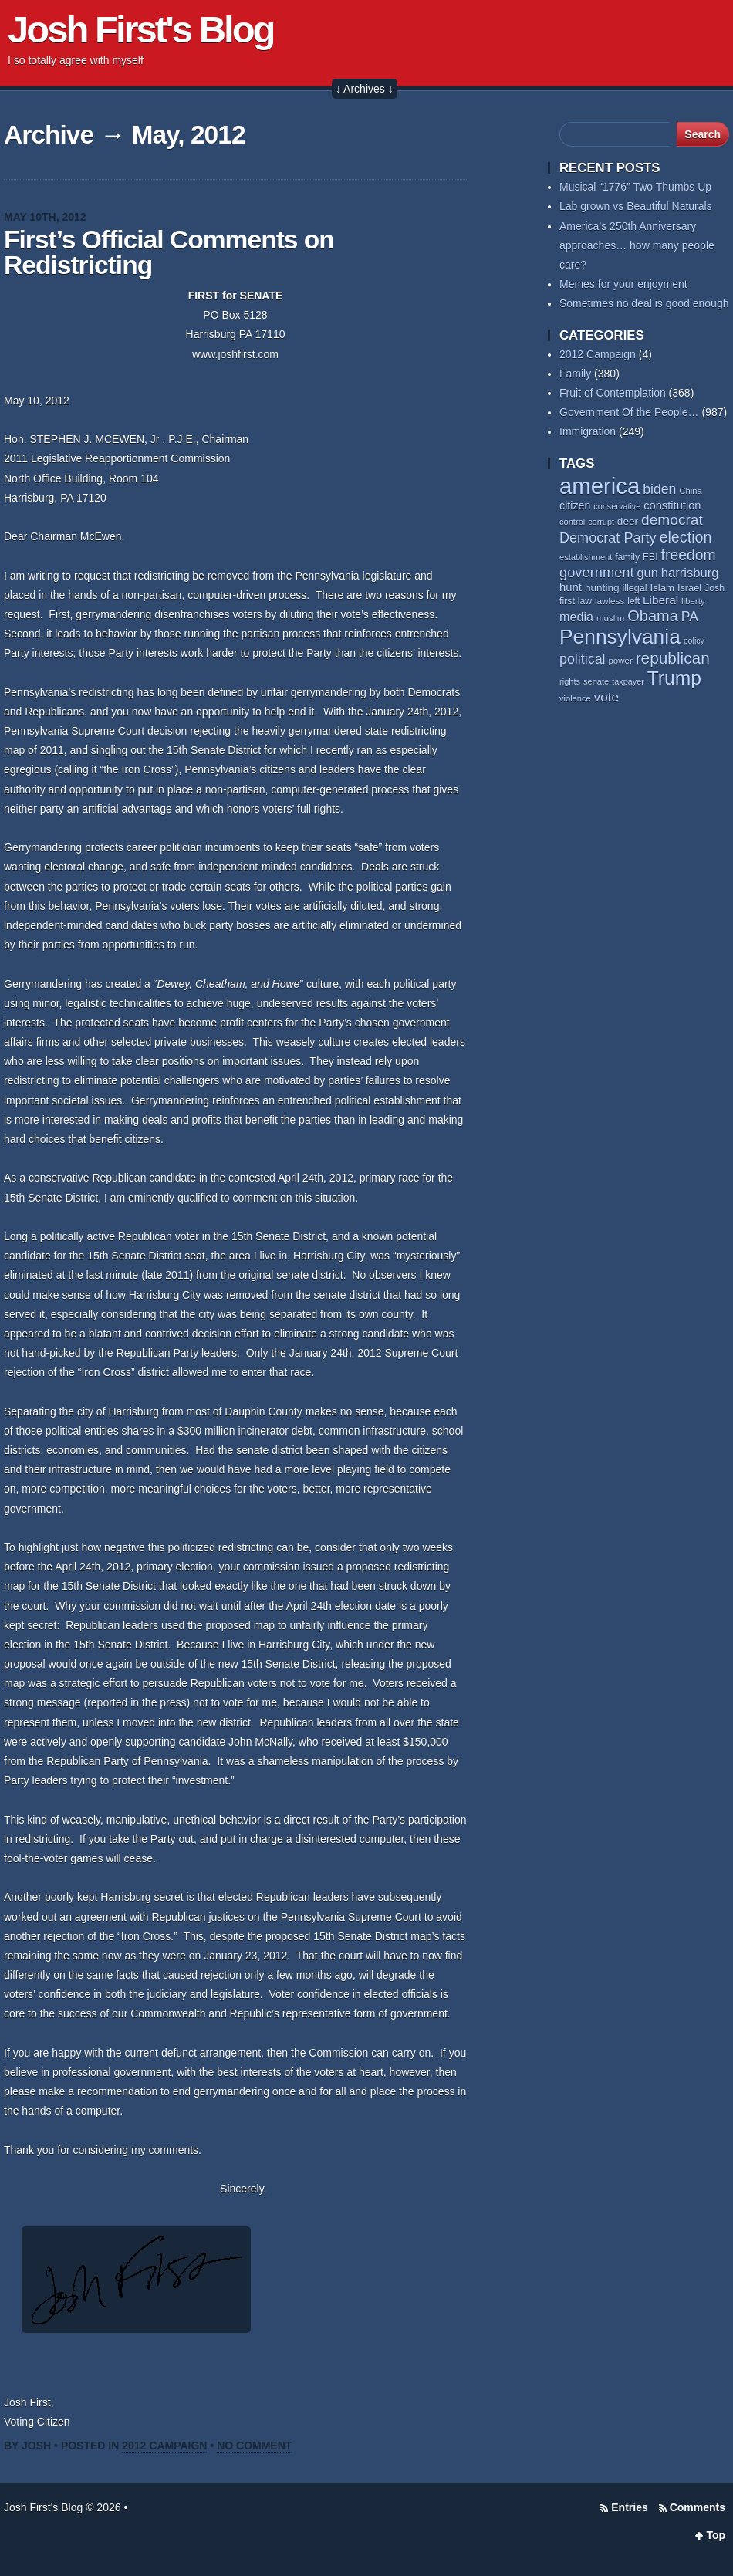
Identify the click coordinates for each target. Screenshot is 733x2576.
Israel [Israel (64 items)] (689, 587)
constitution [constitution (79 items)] (672, 505)
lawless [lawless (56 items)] (609, 601)
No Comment (254, 2445)
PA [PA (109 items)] (689, 616)
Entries (629, 2507)
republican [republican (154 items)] (673, 658)
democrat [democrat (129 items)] (672, 520)
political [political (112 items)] (582, 659)
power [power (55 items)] (620, 660)
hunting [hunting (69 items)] (602, 587)
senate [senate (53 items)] (596, 681)
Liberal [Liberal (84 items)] (660, 600)
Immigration (587, 431)
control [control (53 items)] (572, 521)
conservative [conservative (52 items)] (616, 506)
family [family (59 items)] (627, 557)
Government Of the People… (629, 412)
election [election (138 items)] (685, 537)
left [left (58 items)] (633, 601)
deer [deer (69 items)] (627, 521)
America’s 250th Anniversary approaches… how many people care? (636, 245)
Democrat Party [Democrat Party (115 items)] (608, 538)
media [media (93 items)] (576, 617)
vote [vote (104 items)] (607, 697)
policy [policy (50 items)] (694, 640)
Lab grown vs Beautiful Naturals (635, 206)
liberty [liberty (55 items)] (693, 601)
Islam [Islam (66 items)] (662, 587)
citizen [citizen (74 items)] (574, 505)
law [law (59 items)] (585, 601)
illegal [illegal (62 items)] (634, 588)
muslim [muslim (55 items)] (610, 618)
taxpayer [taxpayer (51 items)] (628, 681)
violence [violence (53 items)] (575, 698)
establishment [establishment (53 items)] (585, 557)
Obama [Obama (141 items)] (652, 615)
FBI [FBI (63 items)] (650, 557)
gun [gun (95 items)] (647, 573)
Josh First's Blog (141, 29)
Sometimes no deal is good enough (643, 303)
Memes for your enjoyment (623, 284)
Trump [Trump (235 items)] (674, 678)
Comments (697, 2507)
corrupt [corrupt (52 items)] (601, 521)
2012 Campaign (164, 2445)
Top (715, 2535)
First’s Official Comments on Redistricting (169, 252)
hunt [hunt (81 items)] (570, 587)
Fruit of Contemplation (612, 393)
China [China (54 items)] (690, 490)
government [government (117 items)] (596, 572)
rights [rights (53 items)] (569, 681)
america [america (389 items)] (599, 486)
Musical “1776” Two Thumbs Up (635, 187)
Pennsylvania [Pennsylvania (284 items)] (620, 636)
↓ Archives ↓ (365, 89)
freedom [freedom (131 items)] (688, 554)
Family (575, 373)
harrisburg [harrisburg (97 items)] (690, 573)
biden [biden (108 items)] (659, 489)
